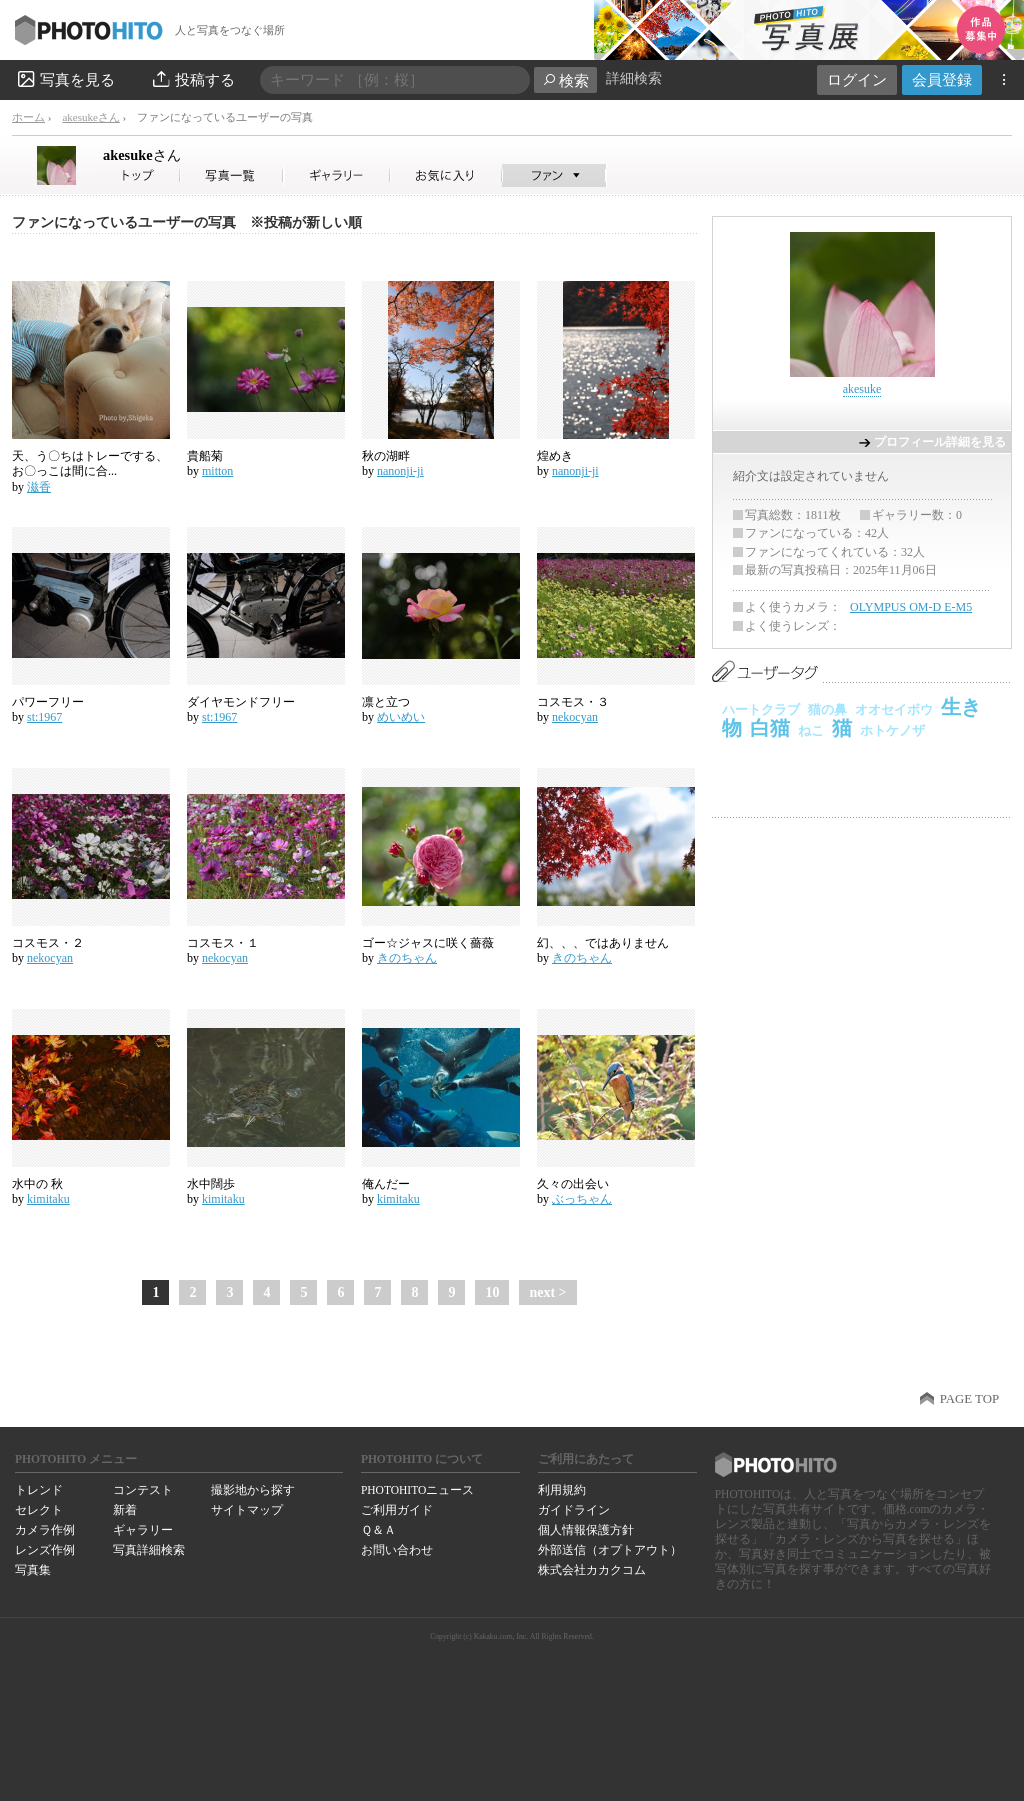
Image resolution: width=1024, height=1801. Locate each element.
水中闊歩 (211, 1184)
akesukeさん (90, 117)
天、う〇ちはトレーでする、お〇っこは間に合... (90, 464)
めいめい (401, 717)
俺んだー (386, 1184)
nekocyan (575, 717)
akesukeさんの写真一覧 (232, 175)
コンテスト (143, 1490)
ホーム (28, 117)
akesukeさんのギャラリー (337, 175)
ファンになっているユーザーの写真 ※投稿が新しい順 (187, 222)
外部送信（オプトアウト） (610, 1550)
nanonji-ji (400, 471)
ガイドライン (574, 1510)
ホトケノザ (892, 730)
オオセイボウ (894, 709)
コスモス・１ (223, 943)
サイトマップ (247, 1510)
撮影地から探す (253, 1490)
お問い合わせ (397, 1550)
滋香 (39, 487)
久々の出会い (573, 1184)
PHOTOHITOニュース (417, 1490)
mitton (217, 471)
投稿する (192, 79)
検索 (565, 80)
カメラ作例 (45, 1530)
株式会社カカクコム (592, 1570)
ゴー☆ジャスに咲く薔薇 (428, 943)
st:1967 (44, 717)
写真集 (33, 1570)
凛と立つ (386, 702)
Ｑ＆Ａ (378, 1530)
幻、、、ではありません (603, 943)
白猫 (770, 728)
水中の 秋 (37, 1184)
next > (547, 1292)
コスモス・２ (48, 943)
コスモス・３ (573, 702)
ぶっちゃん (582, 1199)
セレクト (39, 1510)
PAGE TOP (969, 1399)
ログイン (857, 79)
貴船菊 (205, 456)
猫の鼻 (827, 709)
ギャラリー (143, 1530)
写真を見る (65, 79)
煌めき (555, 456)
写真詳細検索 (149, 1550)
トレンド (39, 1490)
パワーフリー (48, 702)
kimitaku (48, 1199)
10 (492, 1292)
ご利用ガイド (397, 1510)
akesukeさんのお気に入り (446, 175)
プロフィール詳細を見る (940, 442)
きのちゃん (407, 958)
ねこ (811, 730)
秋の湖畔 (386, 456)
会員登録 (942, 79)
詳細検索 (634, 78)
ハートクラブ (761, 709)
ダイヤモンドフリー (241, 702)
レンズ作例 (45, 1550)
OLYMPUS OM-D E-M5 (911, 607)
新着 (125, 1510)
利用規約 (562, 1490)
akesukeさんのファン (554, 175)
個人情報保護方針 (586, 1530)
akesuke (142, 155)
